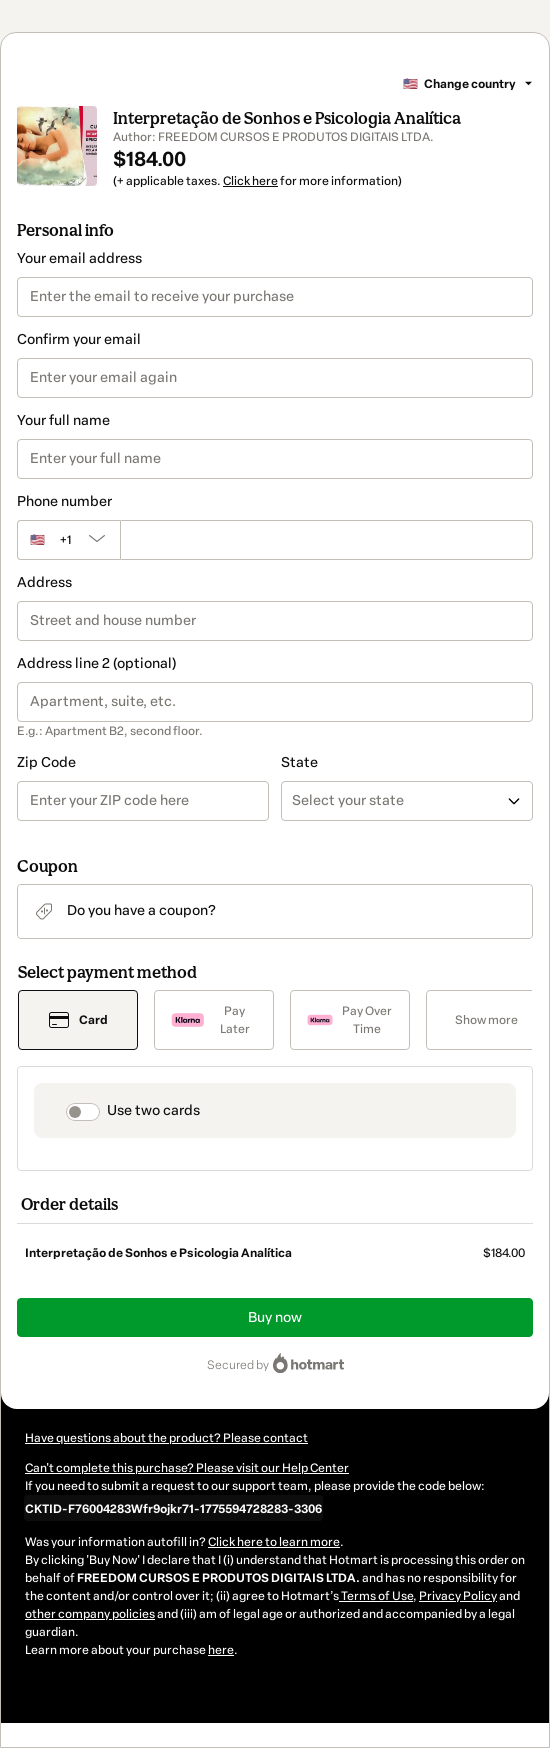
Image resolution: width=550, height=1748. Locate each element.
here (221, 1650)
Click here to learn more (274, 1542)
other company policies (90, 1614)
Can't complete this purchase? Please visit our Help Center (187, 1468)
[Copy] (173, 1508)
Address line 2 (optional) (96, 663)
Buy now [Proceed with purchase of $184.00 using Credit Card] (275, 1317)
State (299, 762)
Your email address (79, 258)
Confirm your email (79, 339)
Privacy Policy (458, 1596)
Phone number (64, 501)
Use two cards (153, 1110)
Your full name (63, 420)
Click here (250, 181)
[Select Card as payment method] (78, 1020)
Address (44, 582)
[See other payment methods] (486, 1020)
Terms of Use (376, 1596)
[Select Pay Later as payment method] (214, 1020)
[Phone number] (326, 540)
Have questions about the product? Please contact (166, 1438)
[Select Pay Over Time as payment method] (350, 1020)
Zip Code (46, 762)
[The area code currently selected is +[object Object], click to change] (68, 540)
